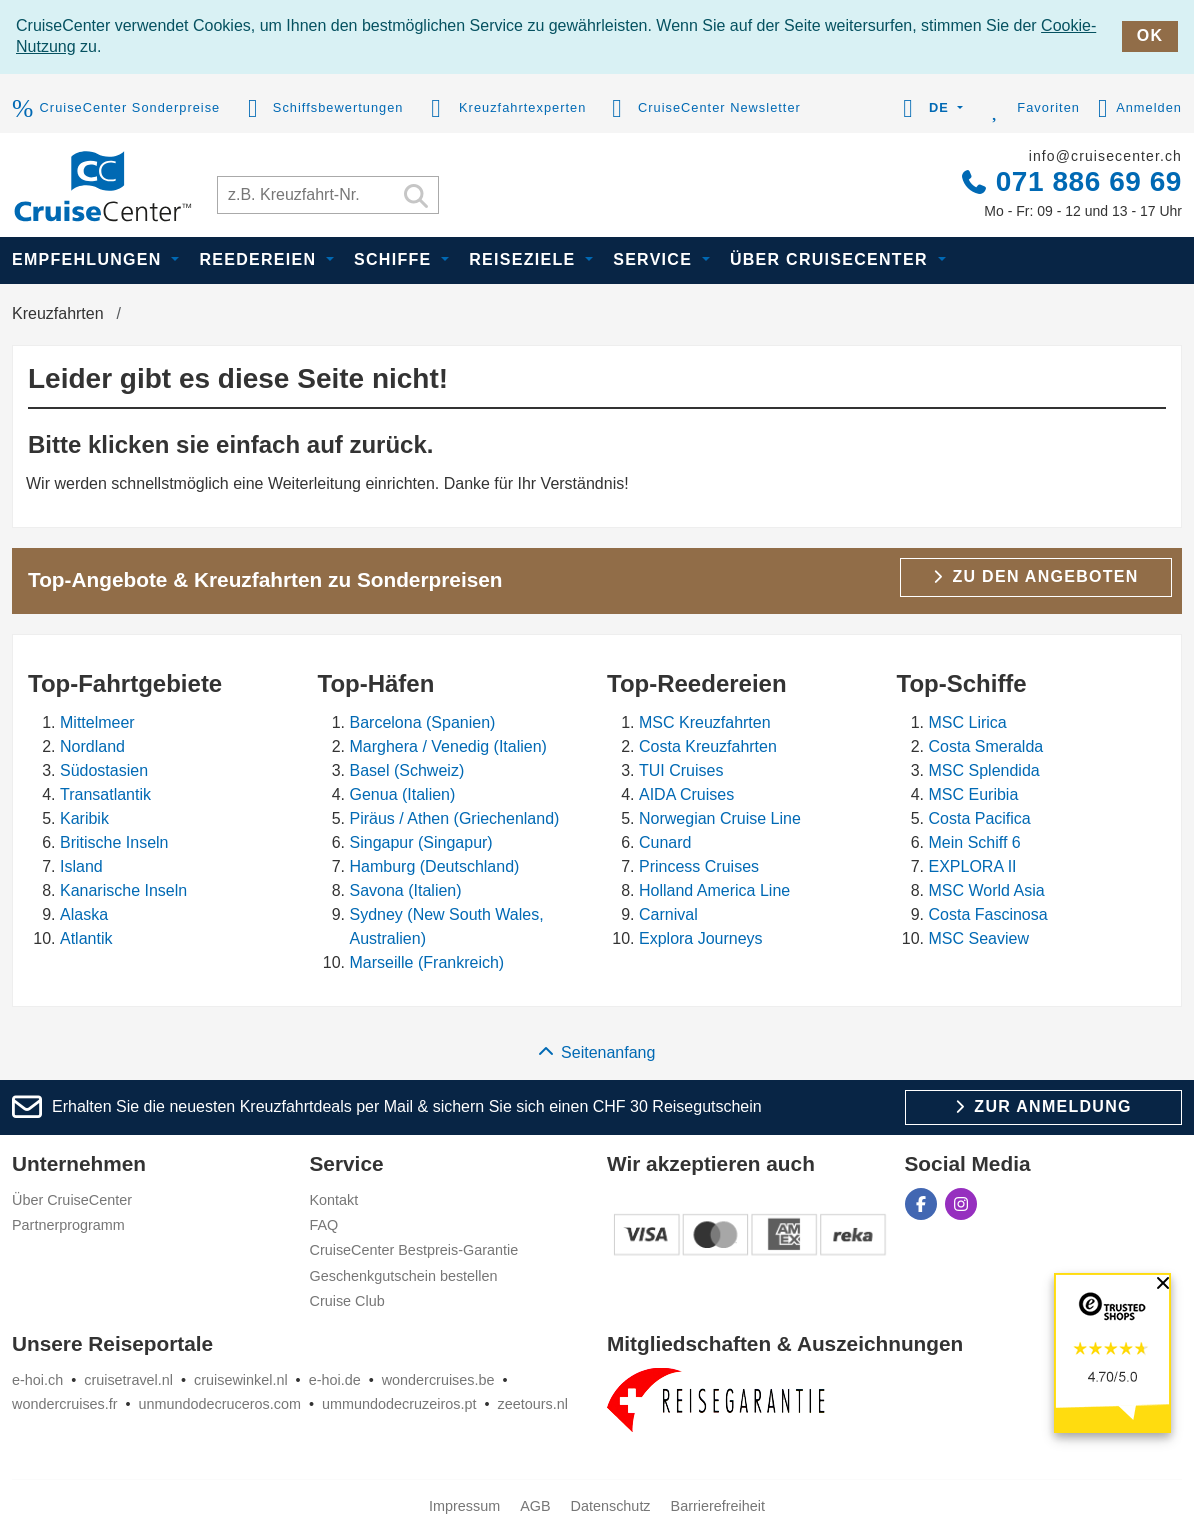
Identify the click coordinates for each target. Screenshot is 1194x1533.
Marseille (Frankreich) (427, 962)
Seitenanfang (597, 1052)
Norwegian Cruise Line (720, 818)
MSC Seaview (979, 938)
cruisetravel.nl (128, 1380)
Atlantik (86, 938)
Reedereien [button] (260, 259)
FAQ (324, 1225)
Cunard (665, 842)
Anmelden (1140, 109)
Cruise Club (347, 1301)
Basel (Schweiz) (407, 770)
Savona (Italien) (406, 890)
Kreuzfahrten (58, 313)
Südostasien (104, 770)
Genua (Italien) (403, 794)
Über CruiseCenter (72, 1200)
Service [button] (655, 259)
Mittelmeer (97, 722)
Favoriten (1030, 109)
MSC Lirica (968, 722)
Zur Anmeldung (1043, 1106)
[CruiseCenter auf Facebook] (921, 1204)
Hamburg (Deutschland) (435, 866)
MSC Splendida (984, 770)
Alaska (84, 914)
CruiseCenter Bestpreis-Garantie (414, 1250)
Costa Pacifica (980, 818)
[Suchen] (416, 197)
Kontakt (334, 1200)
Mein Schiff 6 (975, 842)
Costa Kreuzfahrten (708, 746)
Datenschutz (611, 1506)
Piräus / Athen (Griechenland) (455, 818)
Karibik (84, 818)
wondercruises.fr (65, 1404)
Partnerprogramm (68, 1225)
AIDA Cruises (686, 794)
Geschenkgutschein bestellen (404, 1276)
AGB (535, 1506)
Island (81, 866)
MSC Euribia (974, 794)
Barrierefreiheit (718, 1506)
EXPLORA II (973, 866)
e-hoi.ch (37, 1380)
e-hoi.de (335, 1380)
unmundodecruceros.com (220, 1404)
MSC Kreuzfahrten (705, 722)
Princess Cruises (699, 866)
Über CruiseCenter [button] (832, 259)
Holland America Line (714, 890)
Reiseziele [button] (525, 259)
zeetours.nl (532, 1404)
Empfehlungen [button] (89, 259)
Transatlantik (105, 794)
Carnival (668, 914)
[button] (929, 109)
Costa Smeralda (986, 746)
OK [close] (1150, 35)
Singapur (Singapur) (421, 842)
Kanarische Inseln (123, 890)
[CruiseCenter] (102, 183)
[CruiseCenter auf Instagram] (961, 1204)
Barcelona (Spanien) (423, 722)
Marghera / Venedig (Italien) (448, 746)
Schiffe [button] (395, 259)
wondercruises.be (438, 1380)
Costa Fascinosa (988, 914)
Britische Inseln (114, 842)
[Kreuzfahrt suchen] (328, 195)
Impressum (464, 1506)
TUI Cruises (681, 770)
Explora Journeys (701, 938)
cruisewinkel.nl (241, 1380)
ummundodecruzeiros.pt (399, 1404)
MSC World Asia (987, 890)
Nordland (92, 746)
